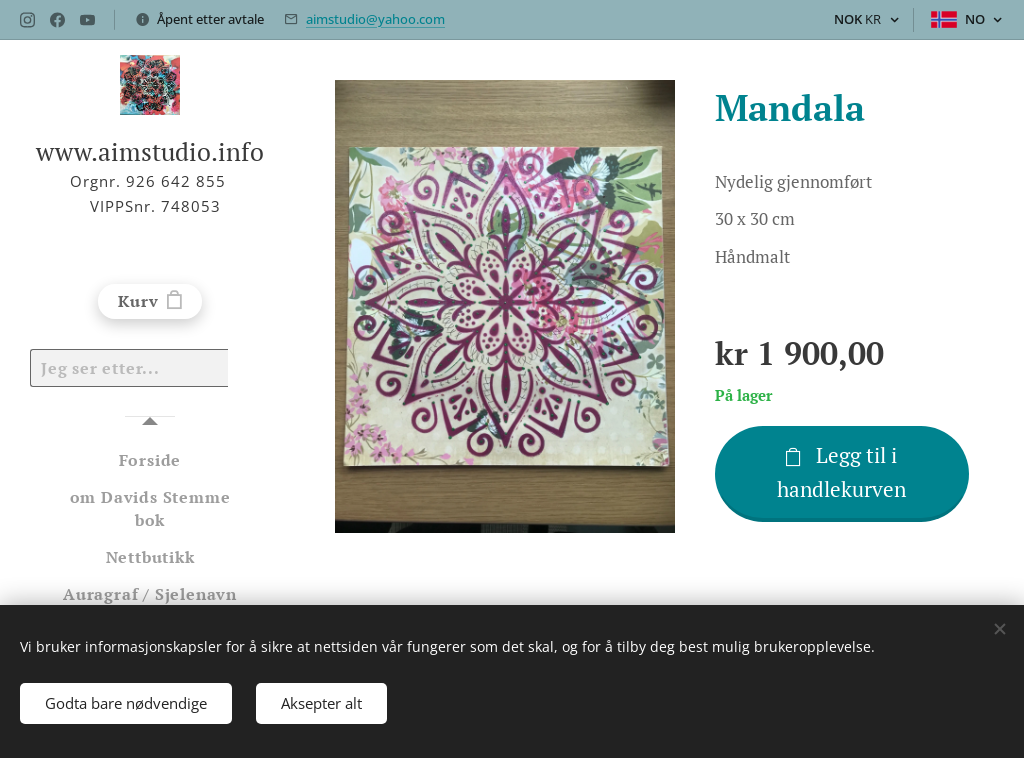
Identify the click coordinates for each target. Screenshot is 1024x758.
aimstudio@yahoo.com (375, 19)
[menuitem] (150, 460)
